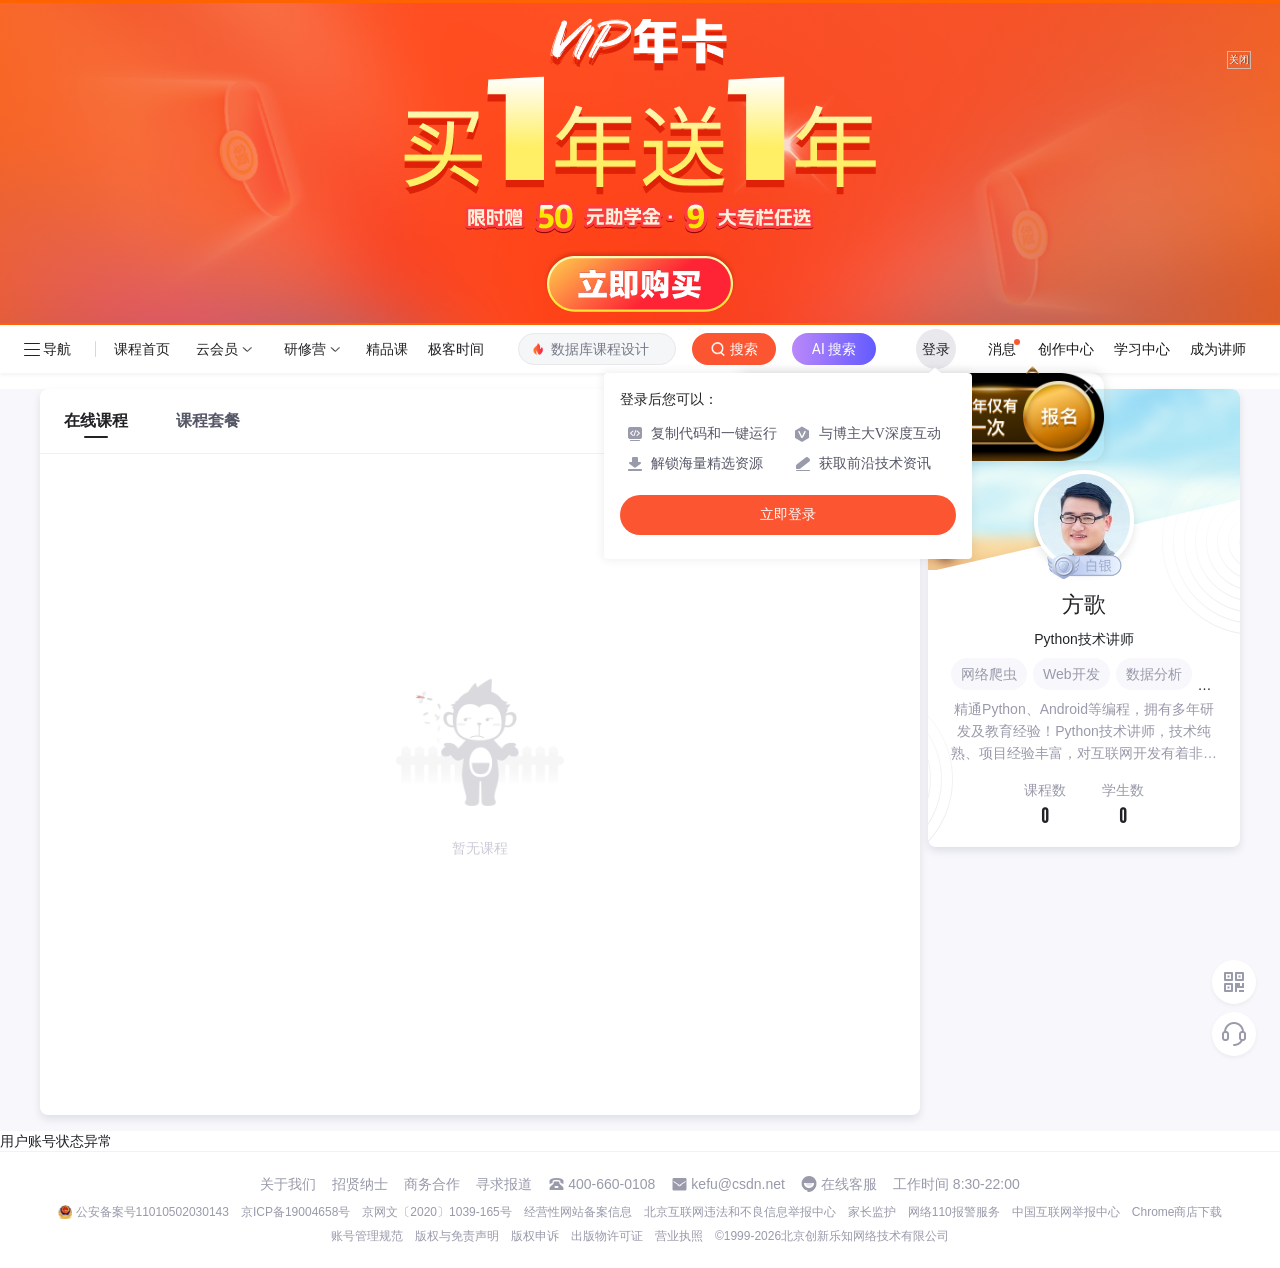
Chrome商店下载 (1177, 1212)
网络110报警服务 (954, 1212)
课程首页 (142, 349)
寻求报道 (504, 1184)
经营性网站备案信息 (578, 1212)
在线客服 (849, 1184)
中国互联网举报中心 (1066, 1212)
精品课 (387, 349)
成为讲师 (1218, 349)
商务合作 (432, 1184)
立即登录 (788, 514)
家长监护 (872, 1212)
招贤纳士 (360, 1184)
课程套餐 (208, 420)
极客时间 (456, 349)
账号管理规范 (367, 1236)
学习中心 (1142, 349)
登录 (936, 349)
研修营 (305, 349)
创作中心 (1066, 349)
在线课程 (96, 420)
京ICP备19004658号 (295, 1212)
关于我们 (288, 1184)
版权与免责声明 (457, 1236)
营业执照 (679, 1236)
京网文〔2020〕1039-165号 (436, 1212)
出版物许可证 (607, 1236)
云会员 (217, 349)
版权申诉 (535, 1236)
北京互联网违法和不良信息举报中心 (740, 1212)
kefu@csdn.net (738, 1184)
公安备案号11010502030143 (152, 1212)
